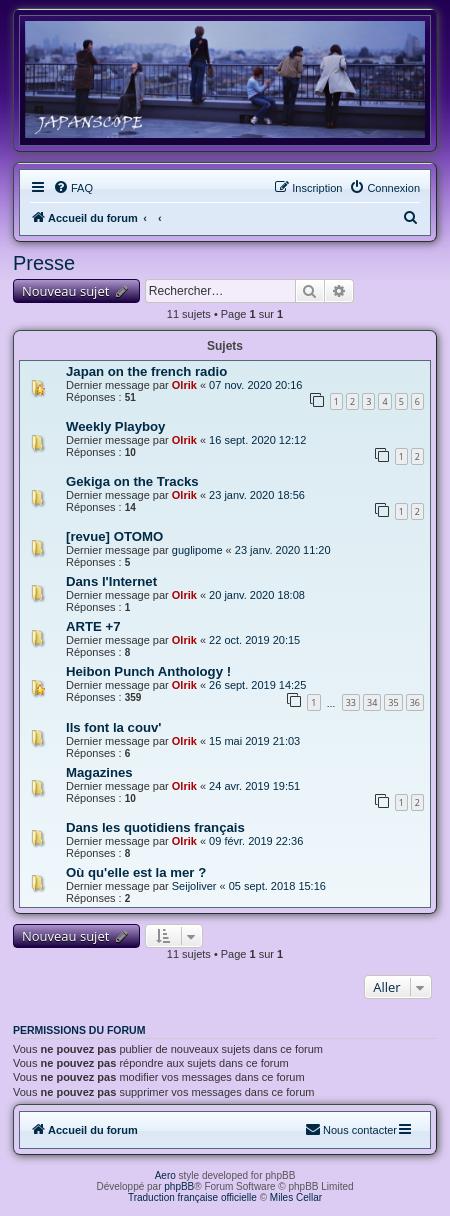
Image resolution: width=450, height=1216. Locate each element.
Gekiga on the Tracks (132, 481)
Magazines (99, 772)
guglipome (197, 550)
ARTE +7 (93, 626)
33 (351, 702)
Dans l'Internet (111, 581)
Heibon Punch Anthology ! (148, 671)
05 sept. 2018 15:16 (277, 886)
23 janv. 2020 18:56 (257, 495)
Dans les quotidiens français (155, 827)
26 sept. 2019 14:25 (257, 685)
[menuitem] (73, 188)
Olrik (184, 385)
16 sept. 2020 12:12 (257, 440)
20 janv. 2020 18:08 (257, 595)
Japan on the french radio (146, 371)
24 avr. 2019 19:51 (254, 786)
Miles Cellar (296, 1197)
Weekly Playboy (115, 426)
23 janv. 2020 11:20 (283, 550)
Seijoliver (194, 886)
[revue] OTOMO (114, 536)
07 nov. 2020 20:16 (255, 385)
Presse (44, 263)
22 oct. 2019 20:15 (254, 640)
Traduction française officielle (192, 1197)
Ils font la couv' (113, 727)
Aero (165, 1175)
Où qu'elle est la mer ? (136, 872)
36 (415, 702)
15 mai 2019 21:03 (254, 741)
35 (393, 702)
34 (372, 702)
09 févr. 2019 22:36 (256, 841)
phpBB (179, 1186)
